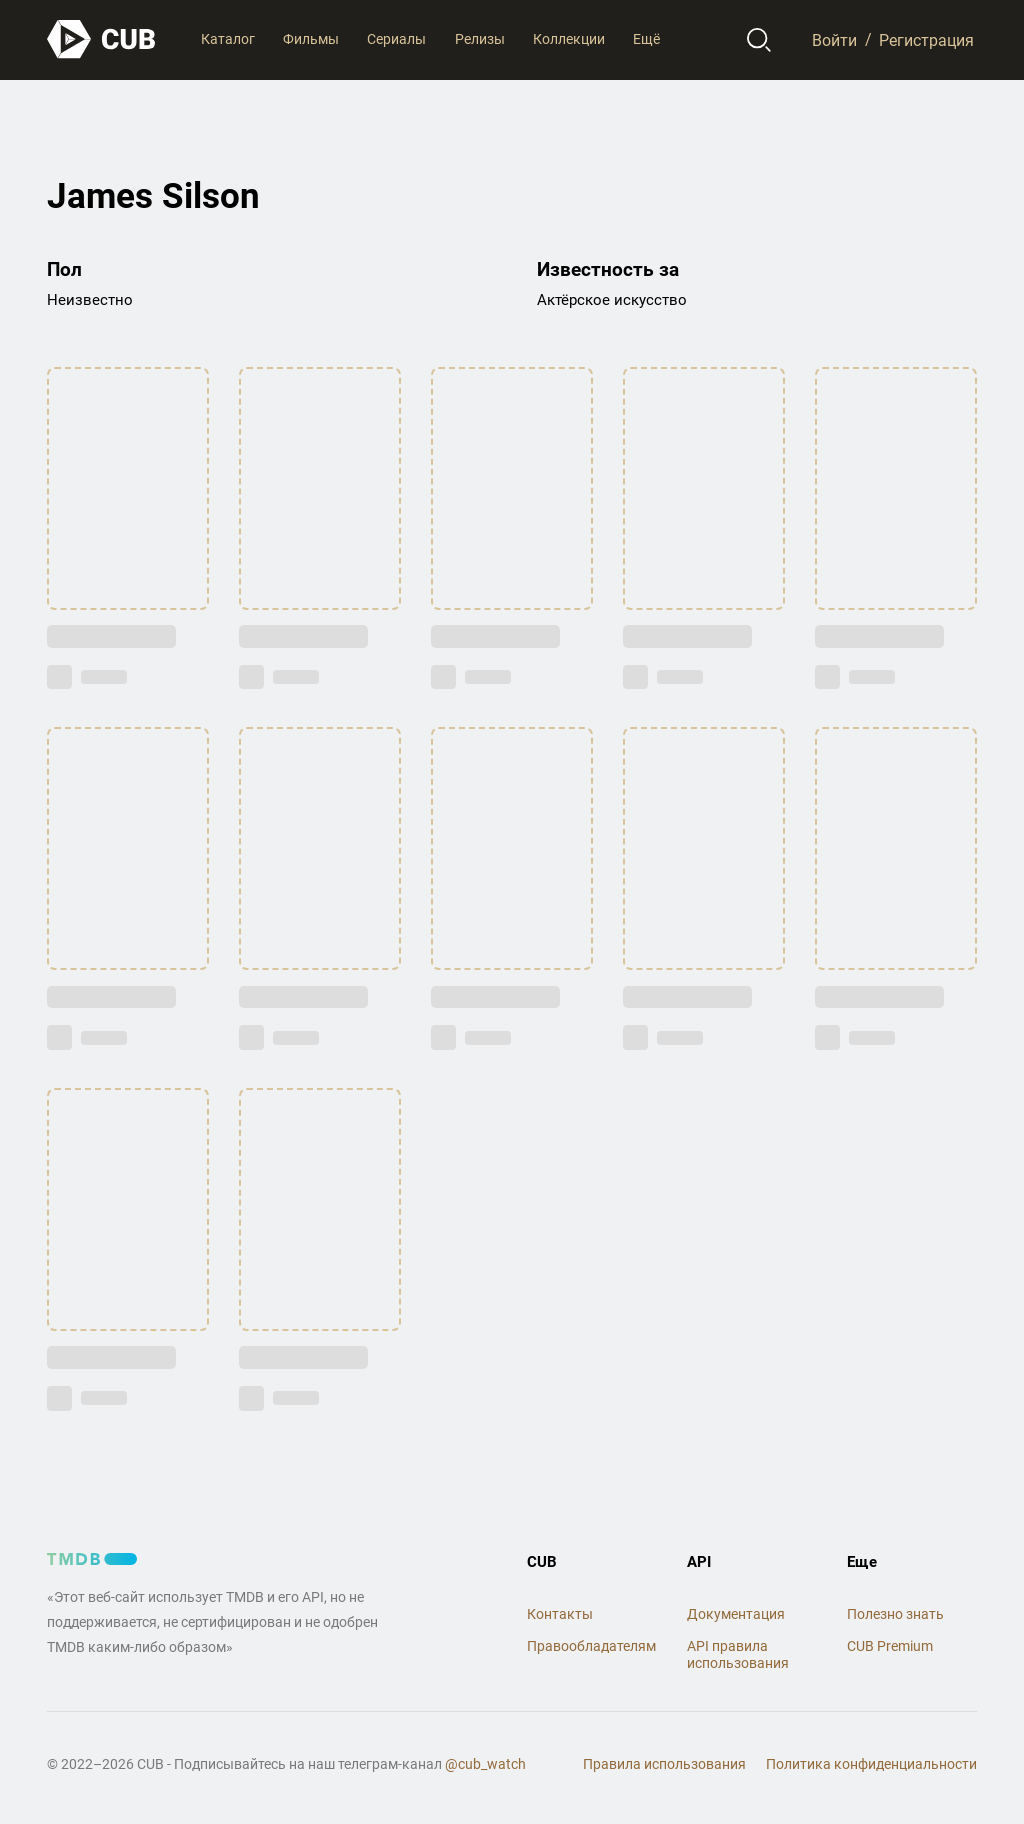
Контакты (560, 1614)
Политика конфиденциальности (871, 1764)
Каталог (228, 39)
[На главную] (102, 39)
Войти (834, 39)
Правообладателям (591, 1646)
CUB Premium (890, 1646)
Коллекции (569, 39)
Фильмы (311, 39)
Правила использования (664, 1764)
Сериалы (396, 39)
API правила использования (738, 1654)
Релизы (480, 39)
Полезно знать (895, 1614)
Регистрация (926, 39)
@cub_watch (485, 1764)
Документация (736, 1614)
